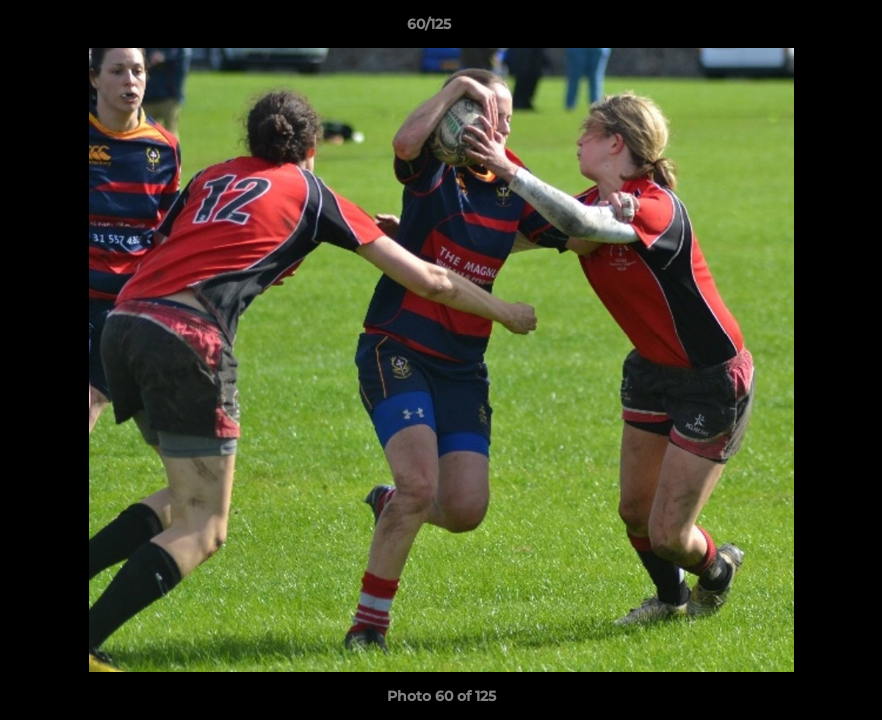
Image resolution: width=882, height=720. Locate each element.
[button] (798, 29)
